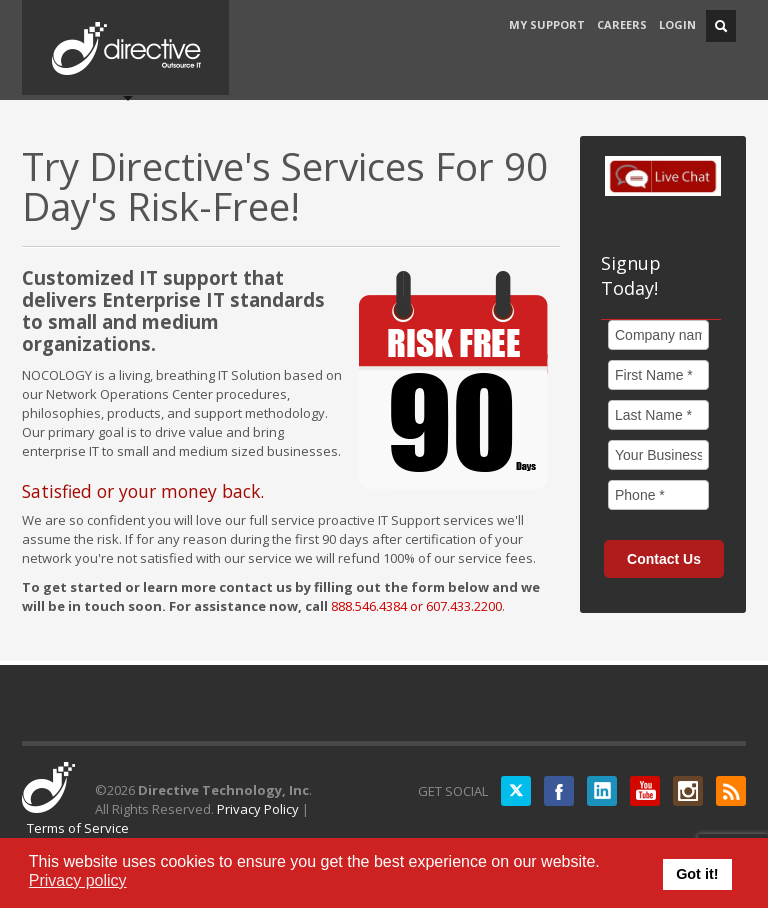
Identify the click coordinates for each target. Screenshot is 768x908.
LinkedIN (602, 791)
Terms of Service (78, 828)
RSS (731, 791)
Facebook (559, 791)
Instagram (688, 791)
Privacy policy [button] (78, 880)
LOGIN (677, 24)
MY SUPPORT (547, 24)
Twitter (516, 791)
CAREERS (622, 24)
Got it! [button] (697, 874)
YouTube (645, 791)
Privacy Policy (258, 809)
